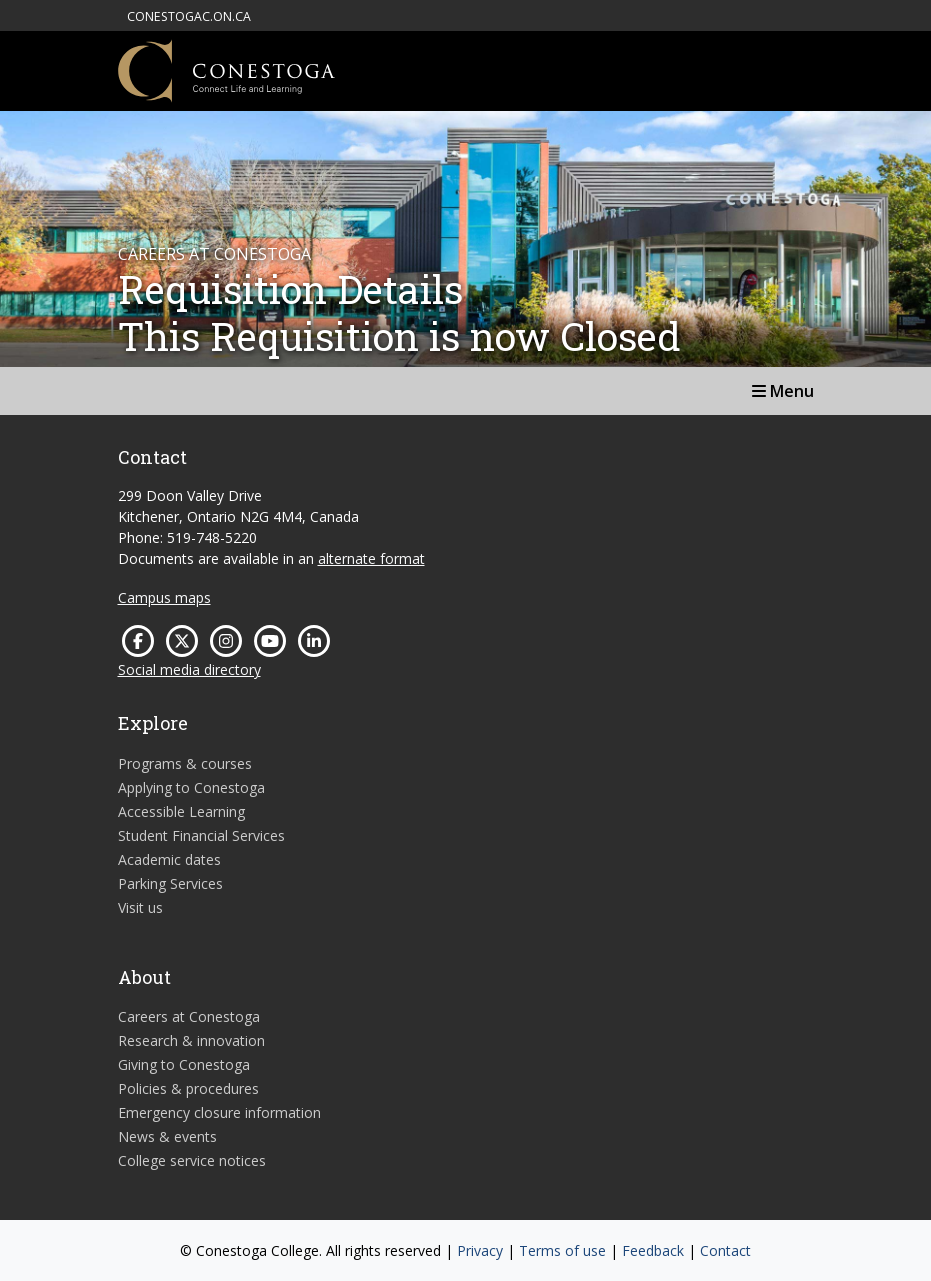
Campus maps (164, 597)
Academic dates (169, 859)
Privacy (480, 1250)
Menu (783, 391)
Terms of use (562, 1250)
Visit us (140, 907)
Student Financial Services (201, 835)
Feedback (653, 1250)
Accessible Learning (181, 811)
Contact (725, 1250)
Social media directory (189, 669)
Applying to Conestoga (191, 787)
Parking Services (170, 883)
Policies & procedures (188, 1088)
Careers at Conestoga (189, 1016)
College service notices (192, 1160)
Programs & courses (185, 763)
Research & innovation (191, 1040)
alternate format (371, 558)
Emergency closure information (219, 1112)
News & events (167, 1136)
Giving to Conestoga (184, 1064)
